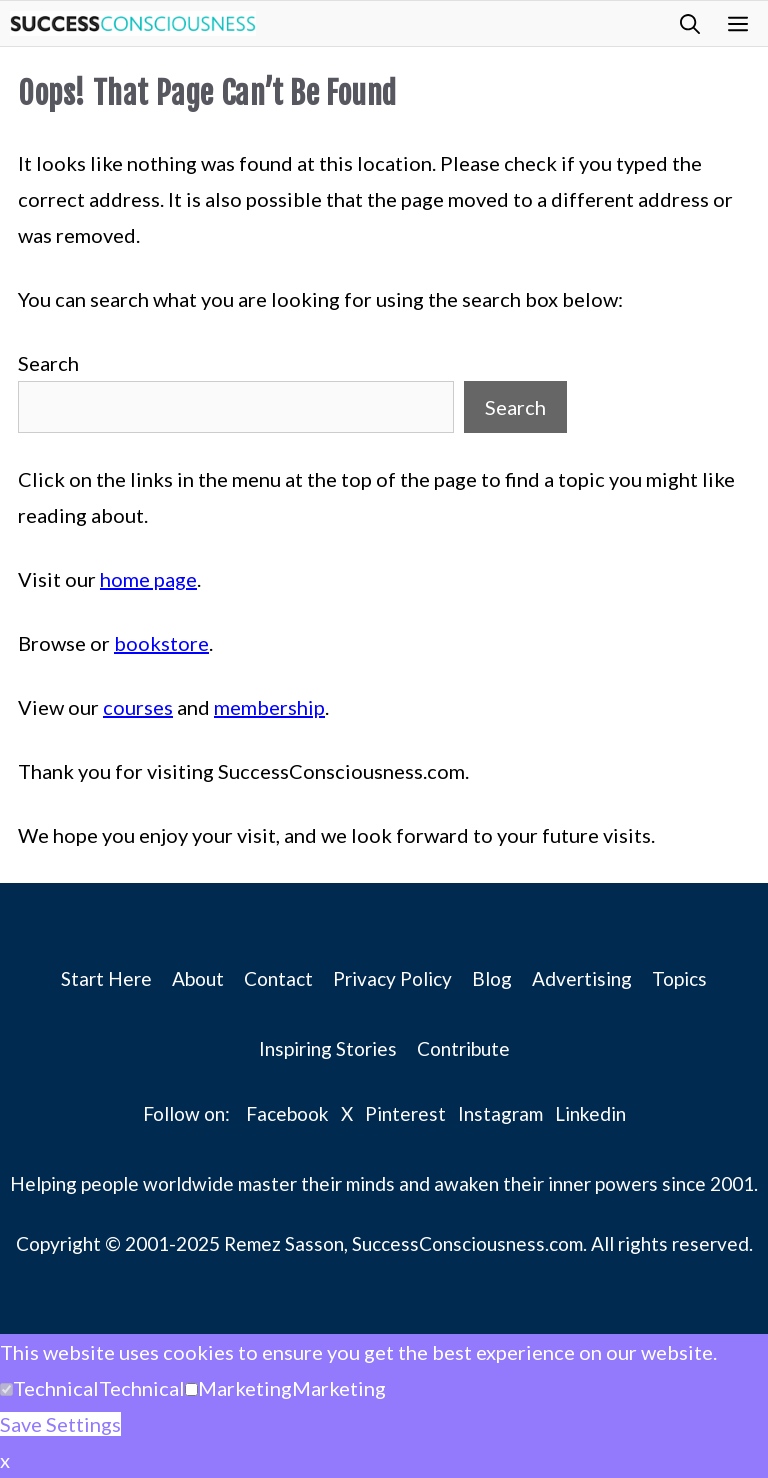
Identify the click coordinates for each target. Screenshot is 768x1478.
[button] (690, 23)
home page (148, 579)
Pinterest (405, 1113)
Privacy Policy (392, 978)
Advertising (582, 978)
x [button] (5, 1460)
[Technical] (6, 1389)
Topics (679, 978)
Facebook (287, 1113)
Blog (492, 978)
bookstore (161, 643)
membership (269, 707)
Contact (278, 978)
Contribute (463, 1048)
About (198, 978)
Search (48, 363)
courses (138, 707)
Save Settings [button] (60, 1424)
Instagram (500, 1113)
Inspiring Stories (328, 1048)
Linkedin (590, 1113)
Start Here (106, 978)
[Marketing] (191, 1389)
